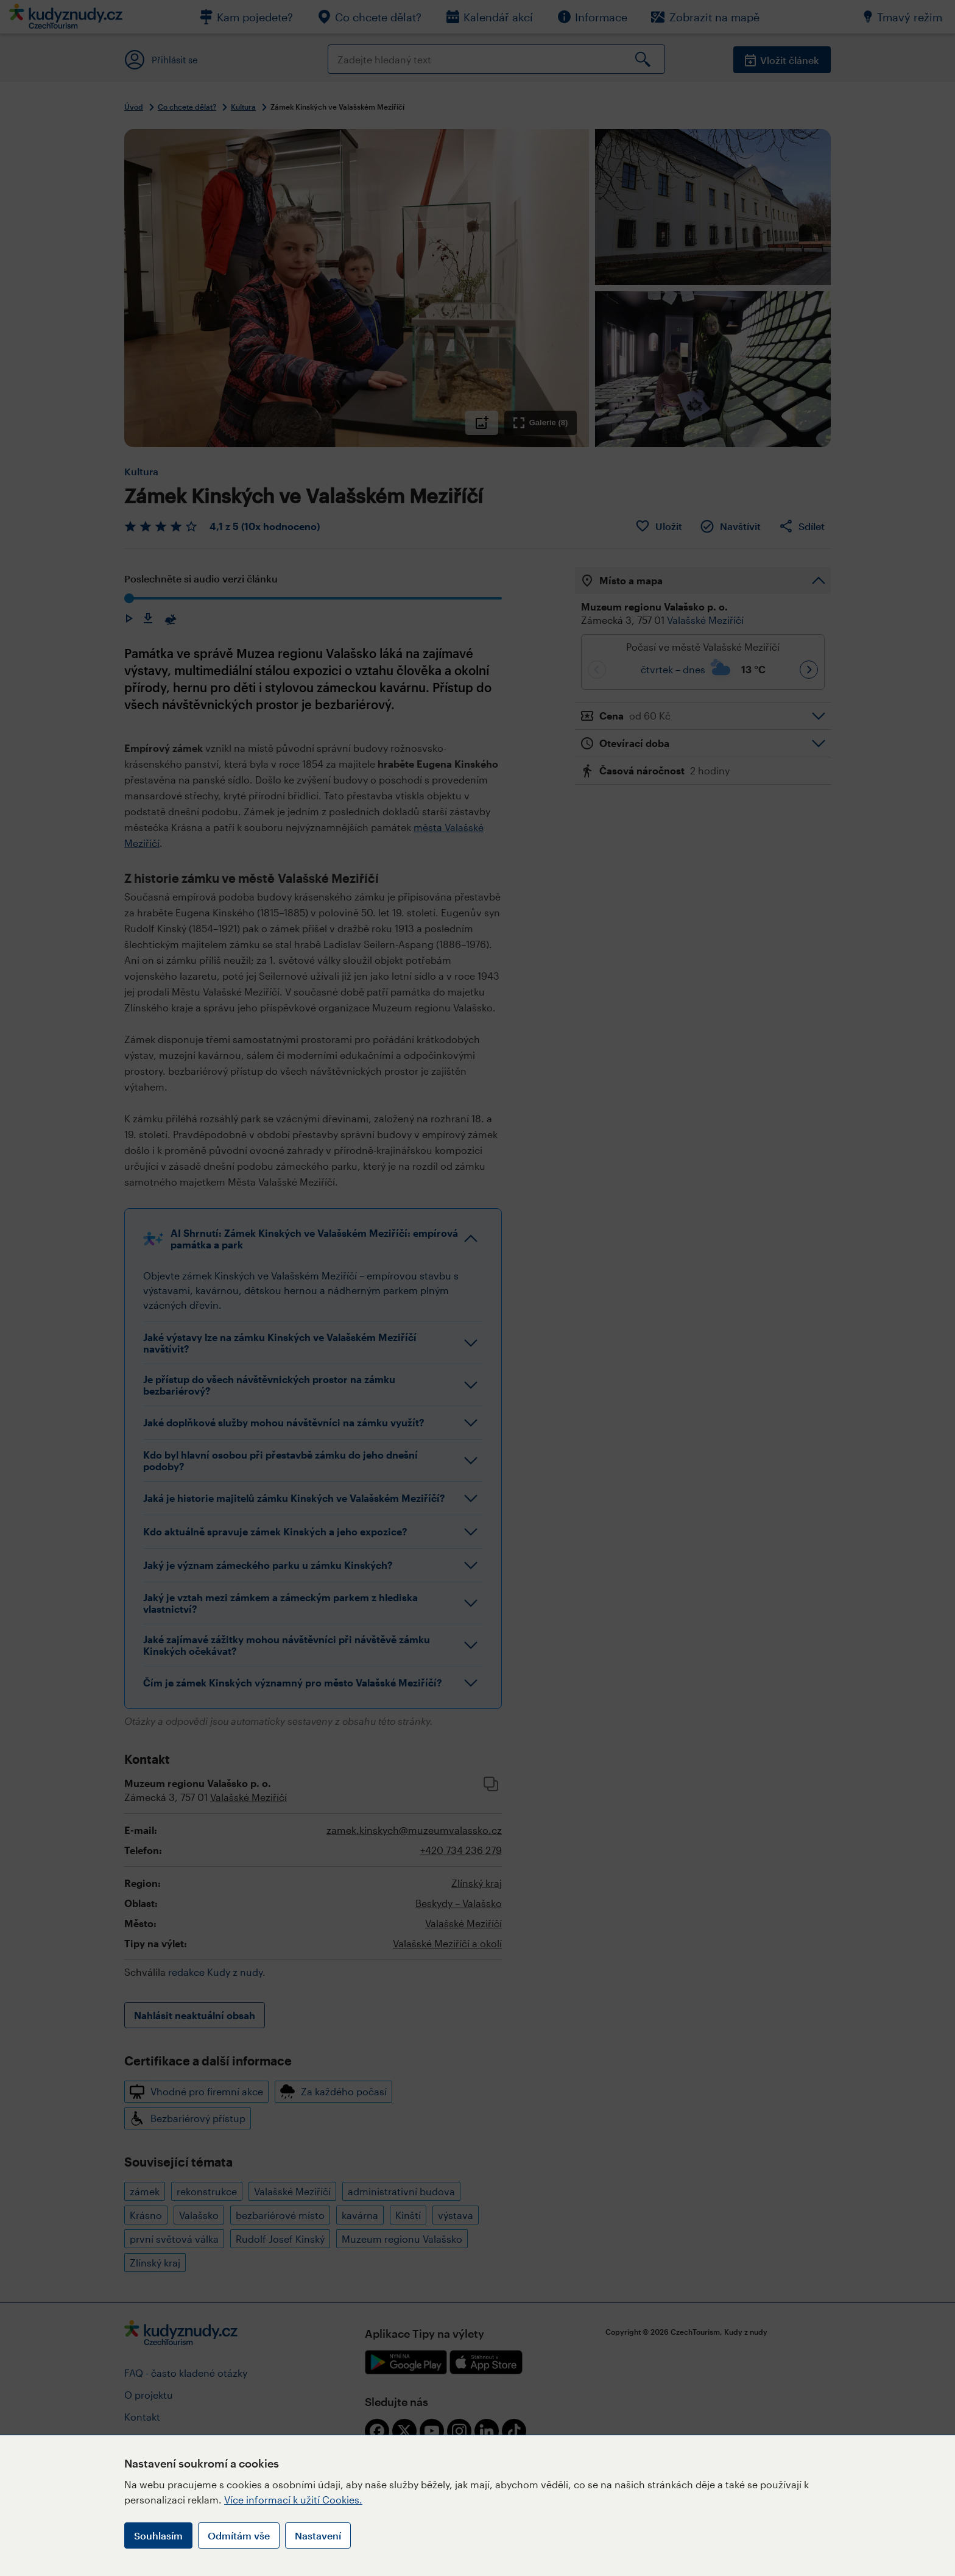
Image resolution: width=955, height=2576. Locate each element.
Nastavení (318, 2535)
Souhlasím (158, 2535)
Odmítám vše (239, 2535)
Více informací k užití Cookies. (293, 2499)
